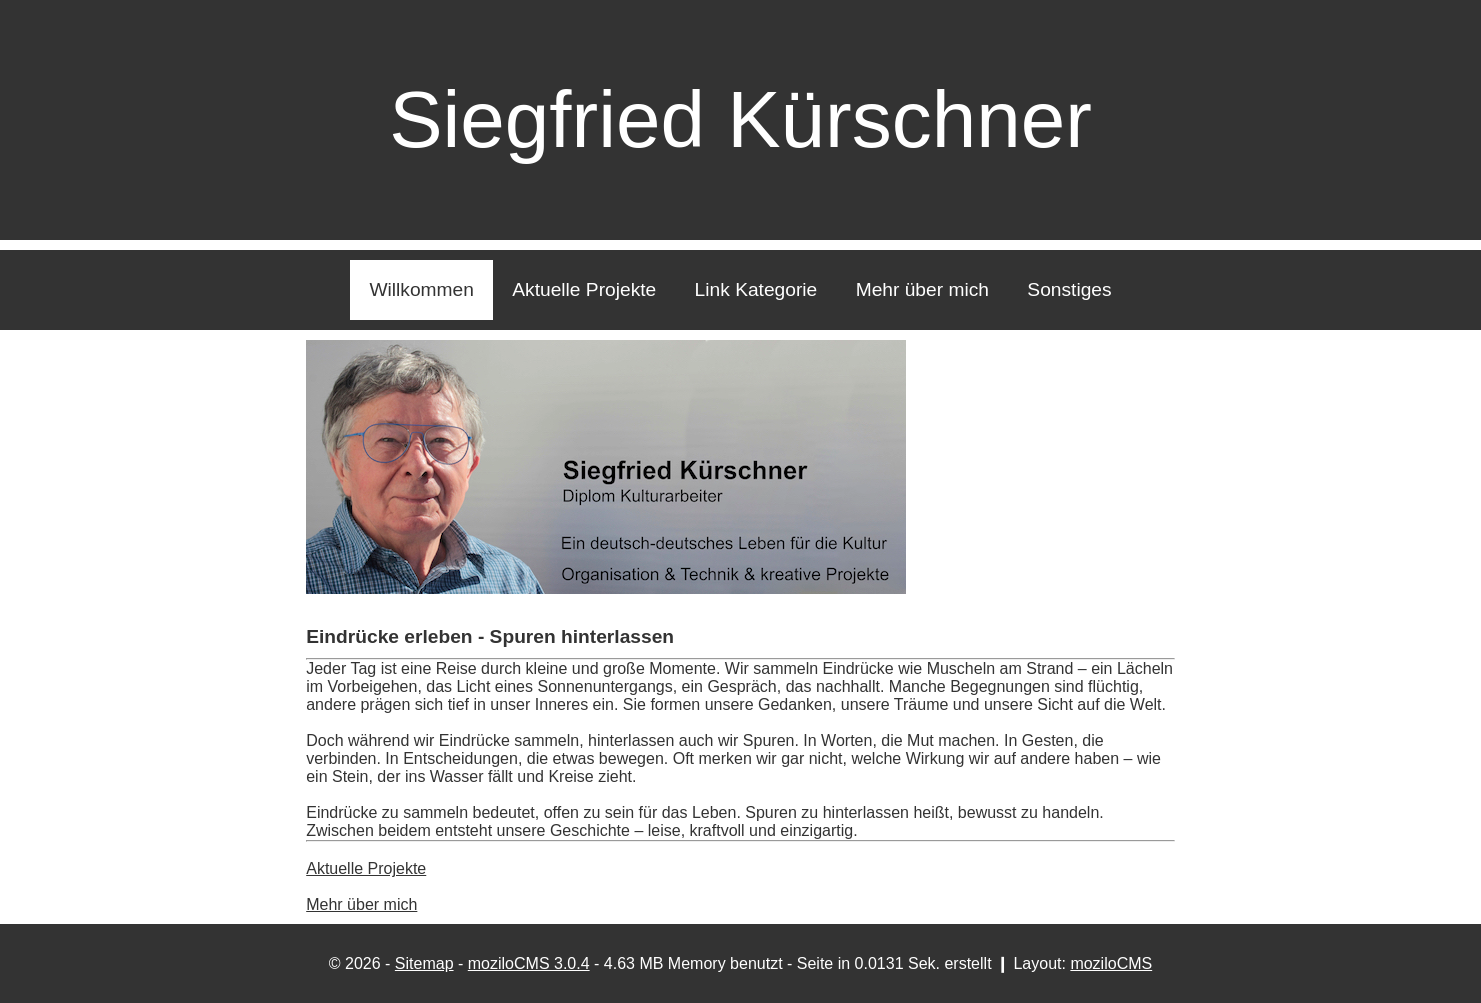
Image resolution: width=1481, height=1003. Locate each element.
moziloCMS (1111, 963)
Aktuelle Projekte (584, 289)
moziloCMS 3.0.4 (529, 963)
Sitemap (424, 963)
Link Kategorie (756, 289)
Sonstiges (1069, 289)
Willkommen (421, 289)
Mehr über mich (922, 289)
